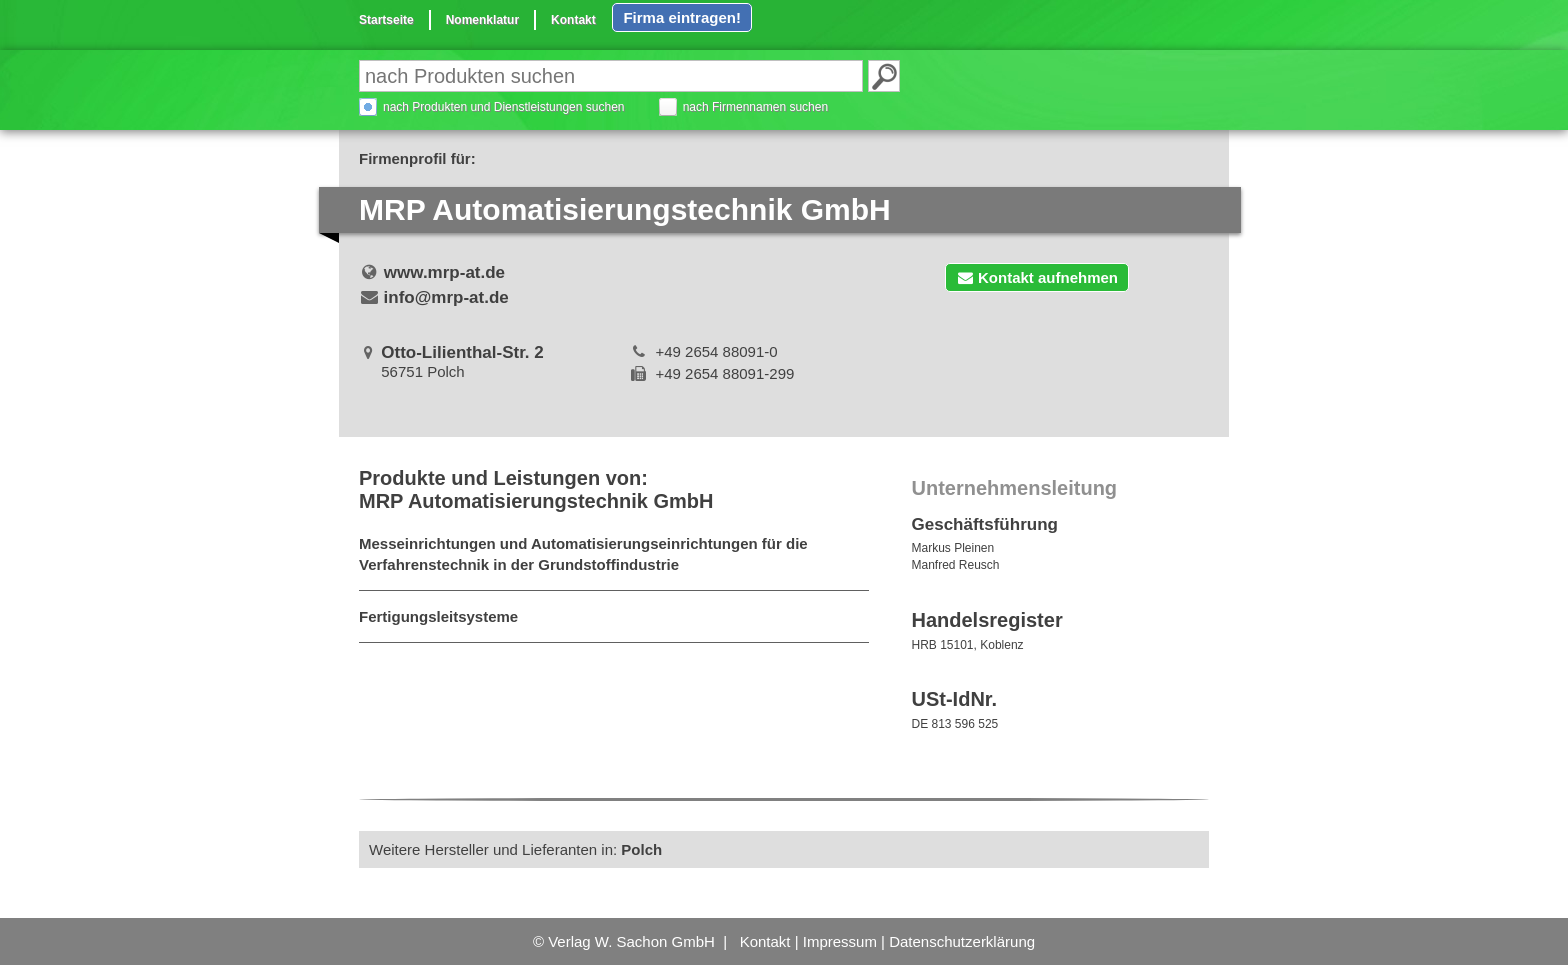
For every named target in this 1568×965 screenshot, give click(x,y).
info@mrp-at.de (446, 297)
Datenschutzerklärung (962, 941)
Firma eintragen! (682, 17)
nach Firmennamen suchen (755, 107)
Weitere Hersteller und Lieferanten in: (515, 849)
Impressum (840, 941)
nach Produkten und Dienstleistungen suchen (504, 107)
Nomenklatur (482, 20)
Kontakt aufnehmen (1037, 277)
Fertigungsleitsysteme (438, 616)
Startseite (386, 20)
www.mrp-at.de (444, 272)
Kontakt (573, 20)
